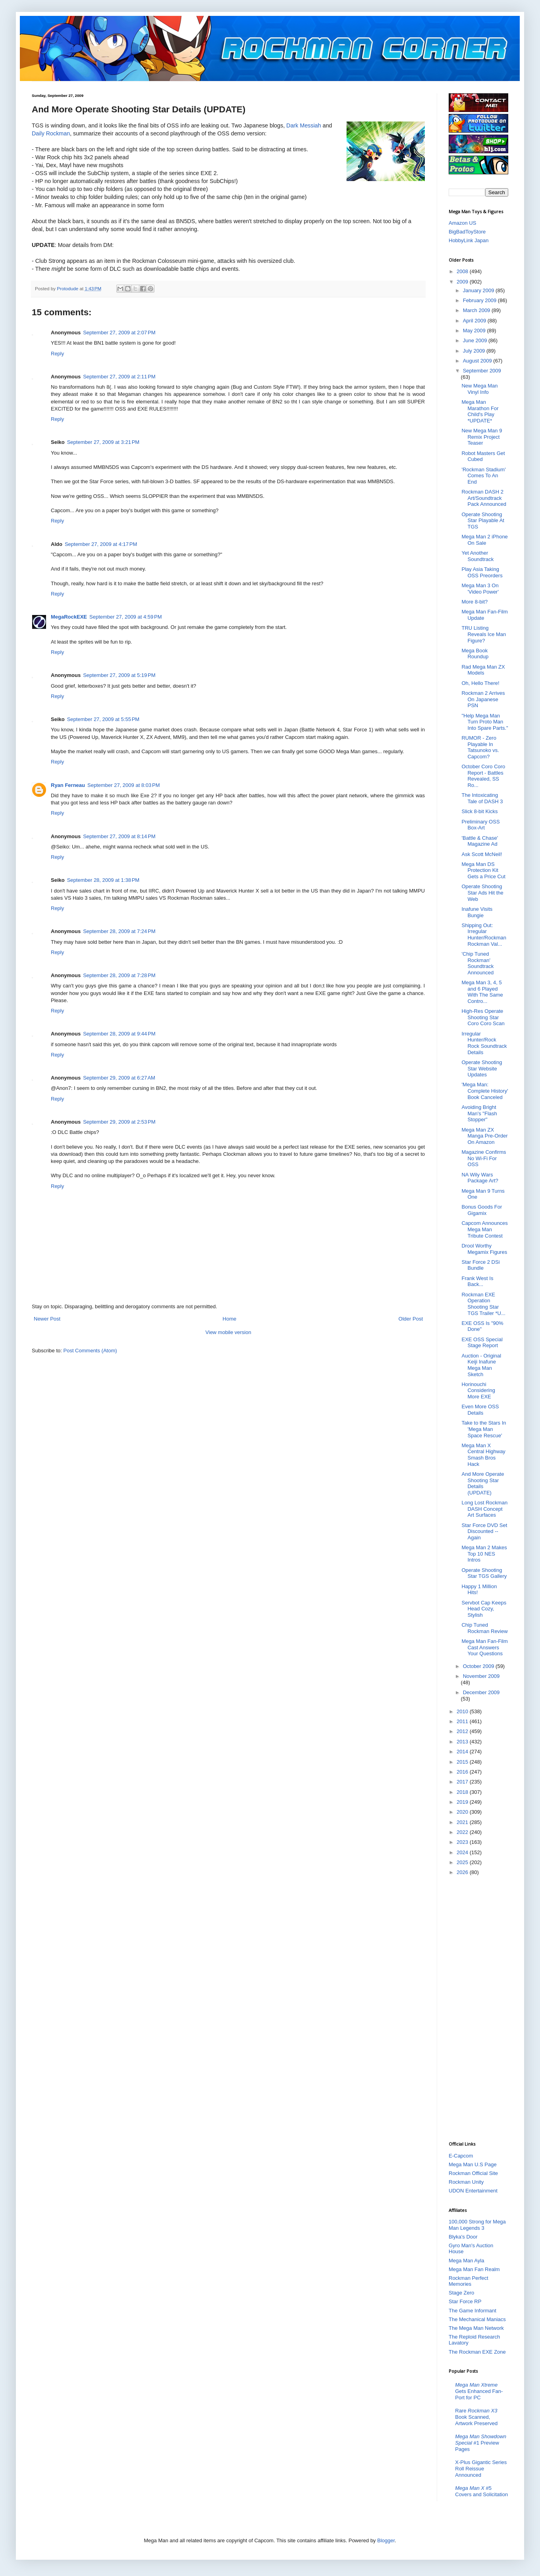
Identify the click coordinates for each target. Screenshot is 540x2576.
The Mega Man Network (476, 2328)
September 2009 (482, 371)
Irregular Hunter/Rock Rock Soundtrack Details (484, 1043)
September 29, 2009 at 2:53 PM (119, 1122)
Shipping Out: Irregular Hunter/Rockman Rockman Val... (483, 934)
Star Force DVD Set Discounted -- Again (484, 1531)
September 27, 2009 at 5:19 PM (119, 675)
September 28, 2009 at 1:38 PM (103, 880)
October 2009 (479, 1666)
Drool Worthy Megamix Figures (484, 1249)
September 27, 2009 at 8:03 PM (123, 785)
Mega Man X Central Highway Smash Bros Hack (483, 1454)
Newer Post (47, 1319)
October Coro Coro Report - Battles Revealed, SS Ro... (483, 776)
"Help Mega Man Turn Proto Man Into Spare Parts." (484, 722)
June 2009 (475, 340)
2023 (463, 1842)
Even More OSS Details (480, 1410)
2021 (463, 1822)
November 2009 (481, 1676)
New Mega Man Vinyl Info (479, 389)
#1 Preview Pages (480, 2442)
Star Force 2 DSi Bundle (480, 1265)
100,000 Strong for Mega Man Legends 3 (477, 2225)
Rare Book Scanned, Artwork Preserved (476, 2417)
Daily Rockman (51, 133)
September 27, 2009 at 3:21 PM (103, 442)
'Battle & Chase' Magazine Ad (479, 841)
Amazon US (462, 223)
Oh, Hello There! (480, 683)
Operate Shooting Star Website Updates (481, 1068)
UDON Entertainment (473, 2191)
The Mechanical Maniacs (477, 2319)
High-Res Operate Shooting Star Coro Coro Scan (482, 1017)
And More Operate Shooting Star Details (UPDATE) (482, 1483)
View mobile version (228, 1332)
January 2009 (479, 290)
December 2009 (481, 1692)
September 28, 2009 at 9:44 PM (119, 1034)
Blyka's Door (463, 2237)
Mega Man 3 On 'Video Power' (479, 588)
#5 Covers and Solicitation (481, 2491)
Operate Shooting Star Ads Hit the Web (482, 892)
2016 (463, 1772)
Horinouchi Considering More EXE (478, 1390)
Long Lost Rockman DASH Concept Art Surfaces (484, 1509)
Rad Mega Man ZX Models (483, 670)
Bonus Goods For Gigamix (481, 1210)
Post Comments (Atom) (90, 1351)
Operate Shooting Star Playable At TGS (482, 520)
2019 (463, 1802)
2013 (463, 1742)
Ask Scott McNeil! (481, 854)
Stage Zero (461, 2293)
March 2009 (477, 310)
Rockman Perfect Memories (468, 2281)
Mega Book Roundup (474, 654)
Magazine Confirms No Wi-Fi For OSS (483, 1158)
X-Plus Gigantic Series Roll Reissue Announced (481, 2468)
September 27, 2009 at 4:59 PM (125, 617)
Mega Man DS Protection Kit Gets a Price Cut (483, 870)
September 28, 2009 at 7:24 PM (119, 931)
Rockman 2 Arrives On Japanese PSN (483, 699)
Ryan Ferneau (68, 785)
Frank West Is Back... (477, 1281)
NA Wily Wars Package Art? (479, 1178)
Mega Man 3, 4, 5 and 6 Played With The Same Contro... (482, 991)
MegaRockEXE (69, 617)
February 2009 (480, 300)
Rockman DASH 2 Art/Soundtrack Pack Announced (483, 498)
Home (230, 1319)
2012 (463, 1731)
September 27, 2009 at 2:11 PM (119, 377)
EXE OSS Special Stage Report (481, 1342)
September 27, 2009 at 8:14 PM (119, 836)
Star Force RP (465, 2301)
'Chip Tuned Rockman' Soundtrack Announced (477, 963)
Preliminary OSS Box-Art (480, 825)
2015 (463, 1762)
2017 (463, 1782)
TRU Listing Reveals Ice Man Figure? (483, 634)
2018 (463, 1792)
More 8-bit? (474, 602)
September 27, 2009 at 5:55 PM (103, 719)
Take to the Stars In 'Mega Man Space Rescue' (483, 1429)
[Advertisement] (480, 2008)
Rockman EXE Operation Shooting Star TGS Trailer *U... (483, 1304)
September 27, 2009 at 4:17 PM (101, 544)
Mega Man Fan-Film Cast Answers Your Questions (484, 1647)
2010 (463, 1711)
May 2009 (475, 331)
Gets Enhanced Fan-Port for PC (479, 2391)
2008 (463, 271)
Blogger (386, 2540)
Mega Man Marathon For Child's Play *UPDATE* (479, 411)
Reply (57, 354)
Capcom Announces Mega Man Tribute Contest (484, 1229)
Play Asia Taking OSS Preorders (481, 572)
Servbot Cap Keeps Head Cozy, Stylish (483, 1609)
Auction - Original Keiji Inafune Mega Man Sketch (481, 1365)
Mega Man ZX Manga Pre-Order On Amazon (484, 1136)
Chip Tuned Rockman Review (484, 1628)
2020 (463, 1812)
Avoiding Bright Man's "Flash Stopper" (479, 1113)
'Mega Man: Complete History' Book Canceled (484, 1091)
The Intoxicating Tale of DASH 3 (482, 798)
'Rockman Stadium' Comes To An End (483, 476)
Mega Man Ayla (466, 2261)
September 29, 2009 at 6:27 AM (119, 1078)
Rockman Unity (466, 2182)
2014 (463, 1752)
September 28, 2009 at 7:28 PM (119, 975)
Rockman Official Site (473, 2173)
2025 (463, 1862)
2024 (463, 1852)
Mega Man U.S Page (473, 2164)
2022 (463, 1832)
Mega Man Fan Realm (474, 2269)
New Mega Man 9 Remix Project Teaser (481, 437)
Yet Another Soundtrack (477, 556)
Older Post (411, 1319)
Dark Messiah (303, 125)
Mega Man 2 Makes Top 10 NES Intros (484, 1553)
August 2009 (478, 361)
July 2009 (474, 351)
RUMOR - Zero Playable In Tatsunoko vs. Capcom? (480, 747)
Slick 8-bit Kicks (479, 811)
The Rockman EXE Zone (477, 2352)
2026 (463, 1872)
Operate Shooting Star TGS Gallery (484, 1573)
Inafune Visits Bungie (476, 912)
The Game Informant (472, 2311)
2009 (463, 282)
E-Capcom (461, 2156)
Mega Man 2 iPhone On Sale (484, 540)
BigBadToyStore (467, 232)
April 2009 (475, 321)
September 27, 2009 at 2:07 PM (119, 332)
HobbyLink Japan (468, 240)
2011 (463, 1721)
